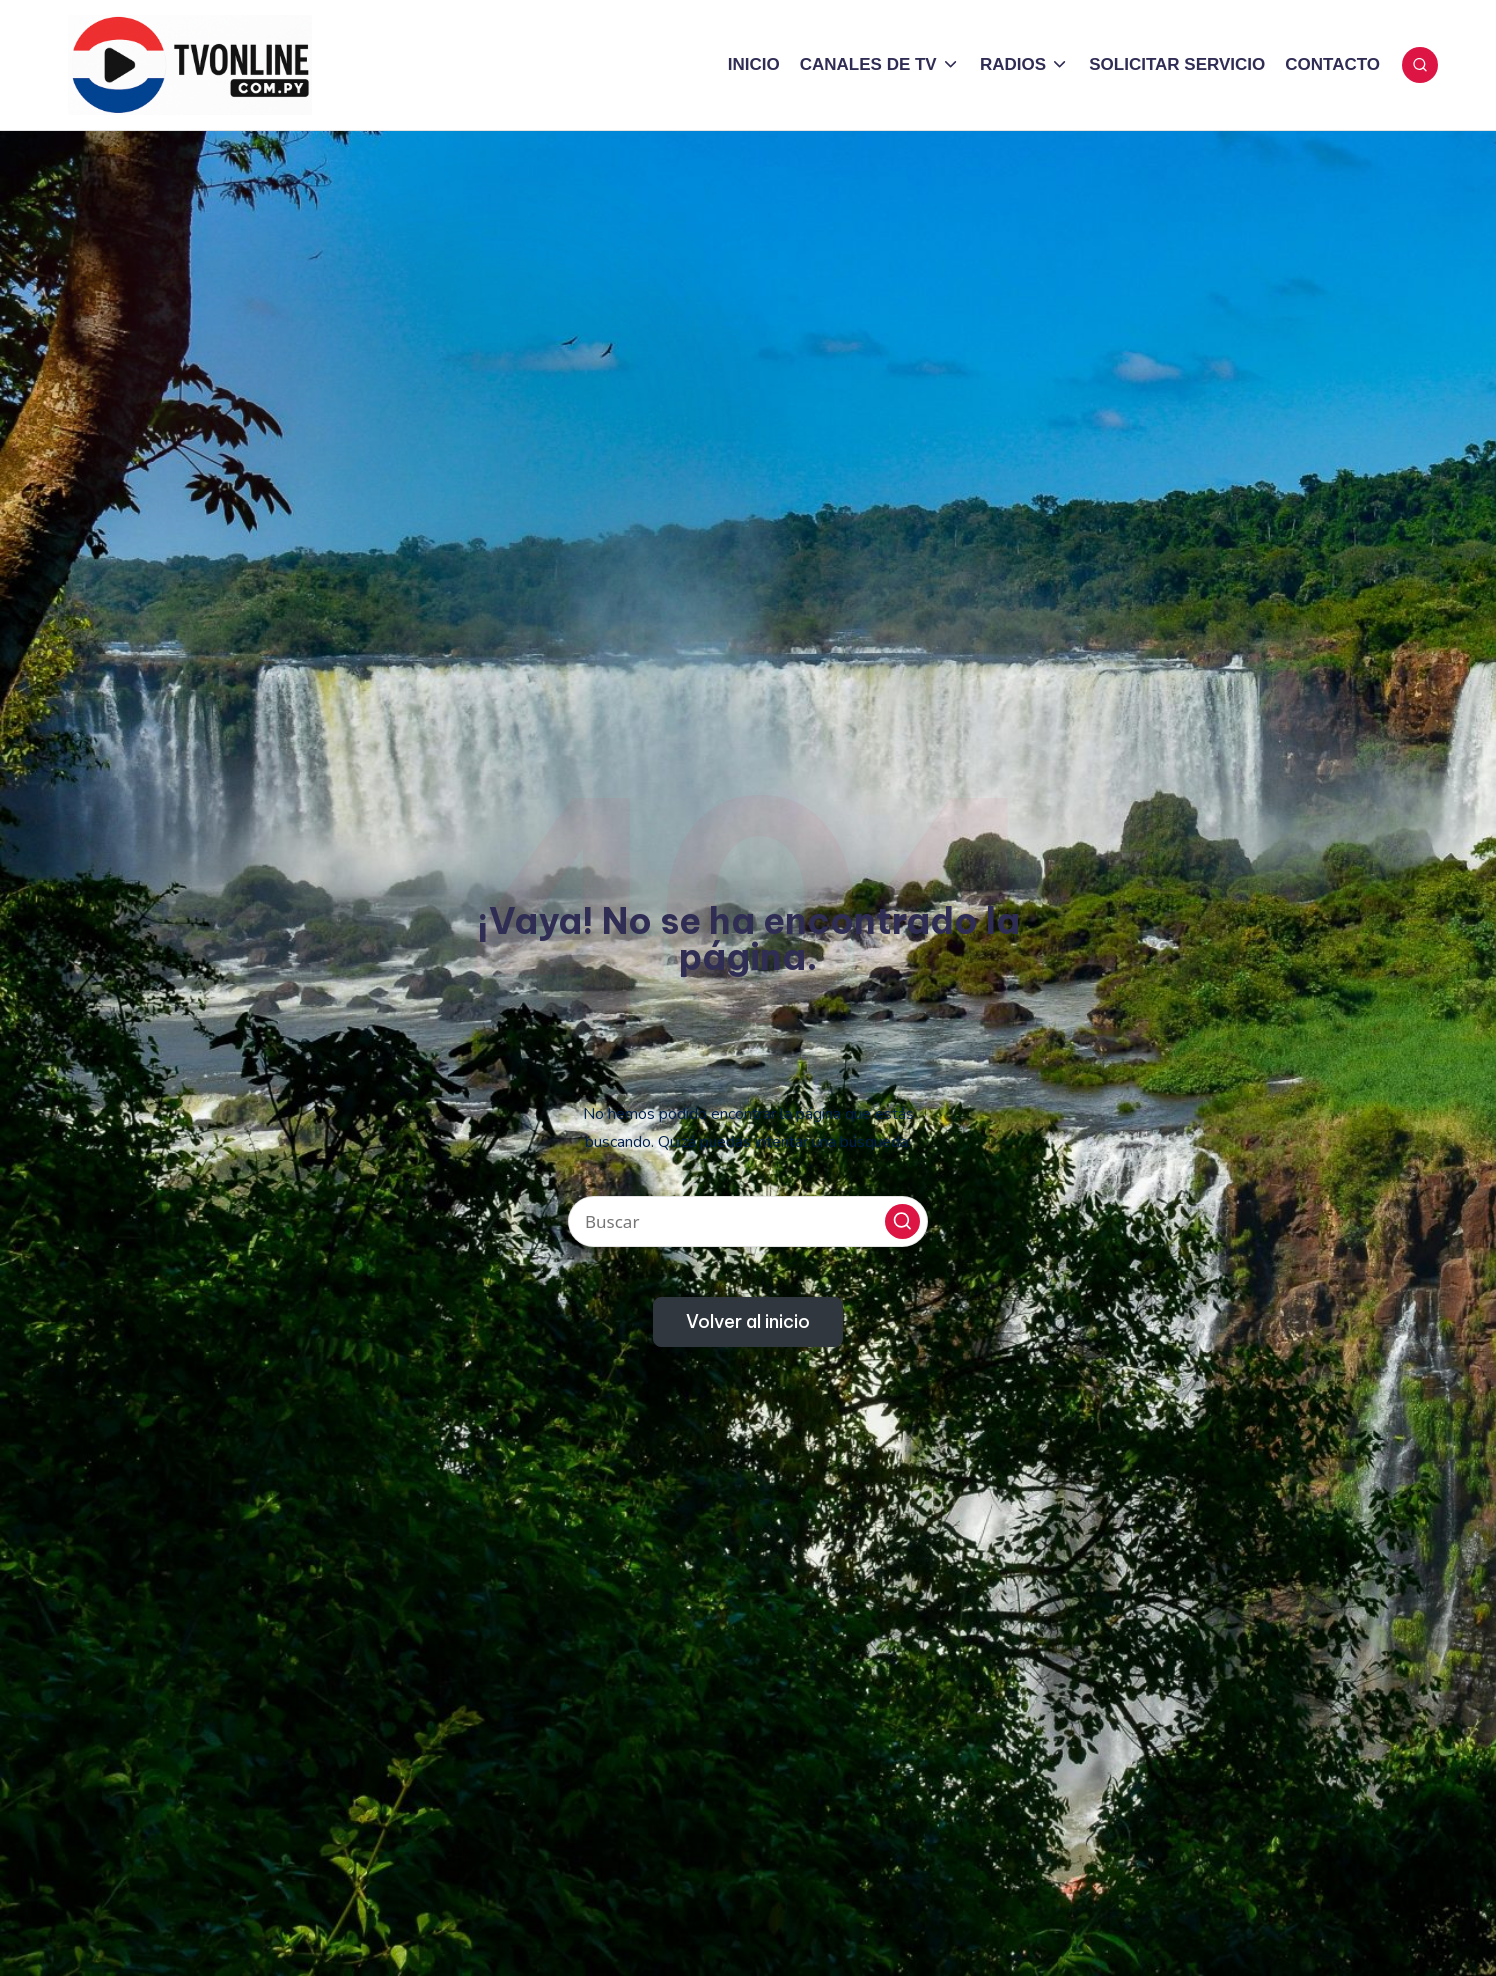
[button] (902, 1221)
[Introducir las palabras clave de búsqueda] (748, 1221)
